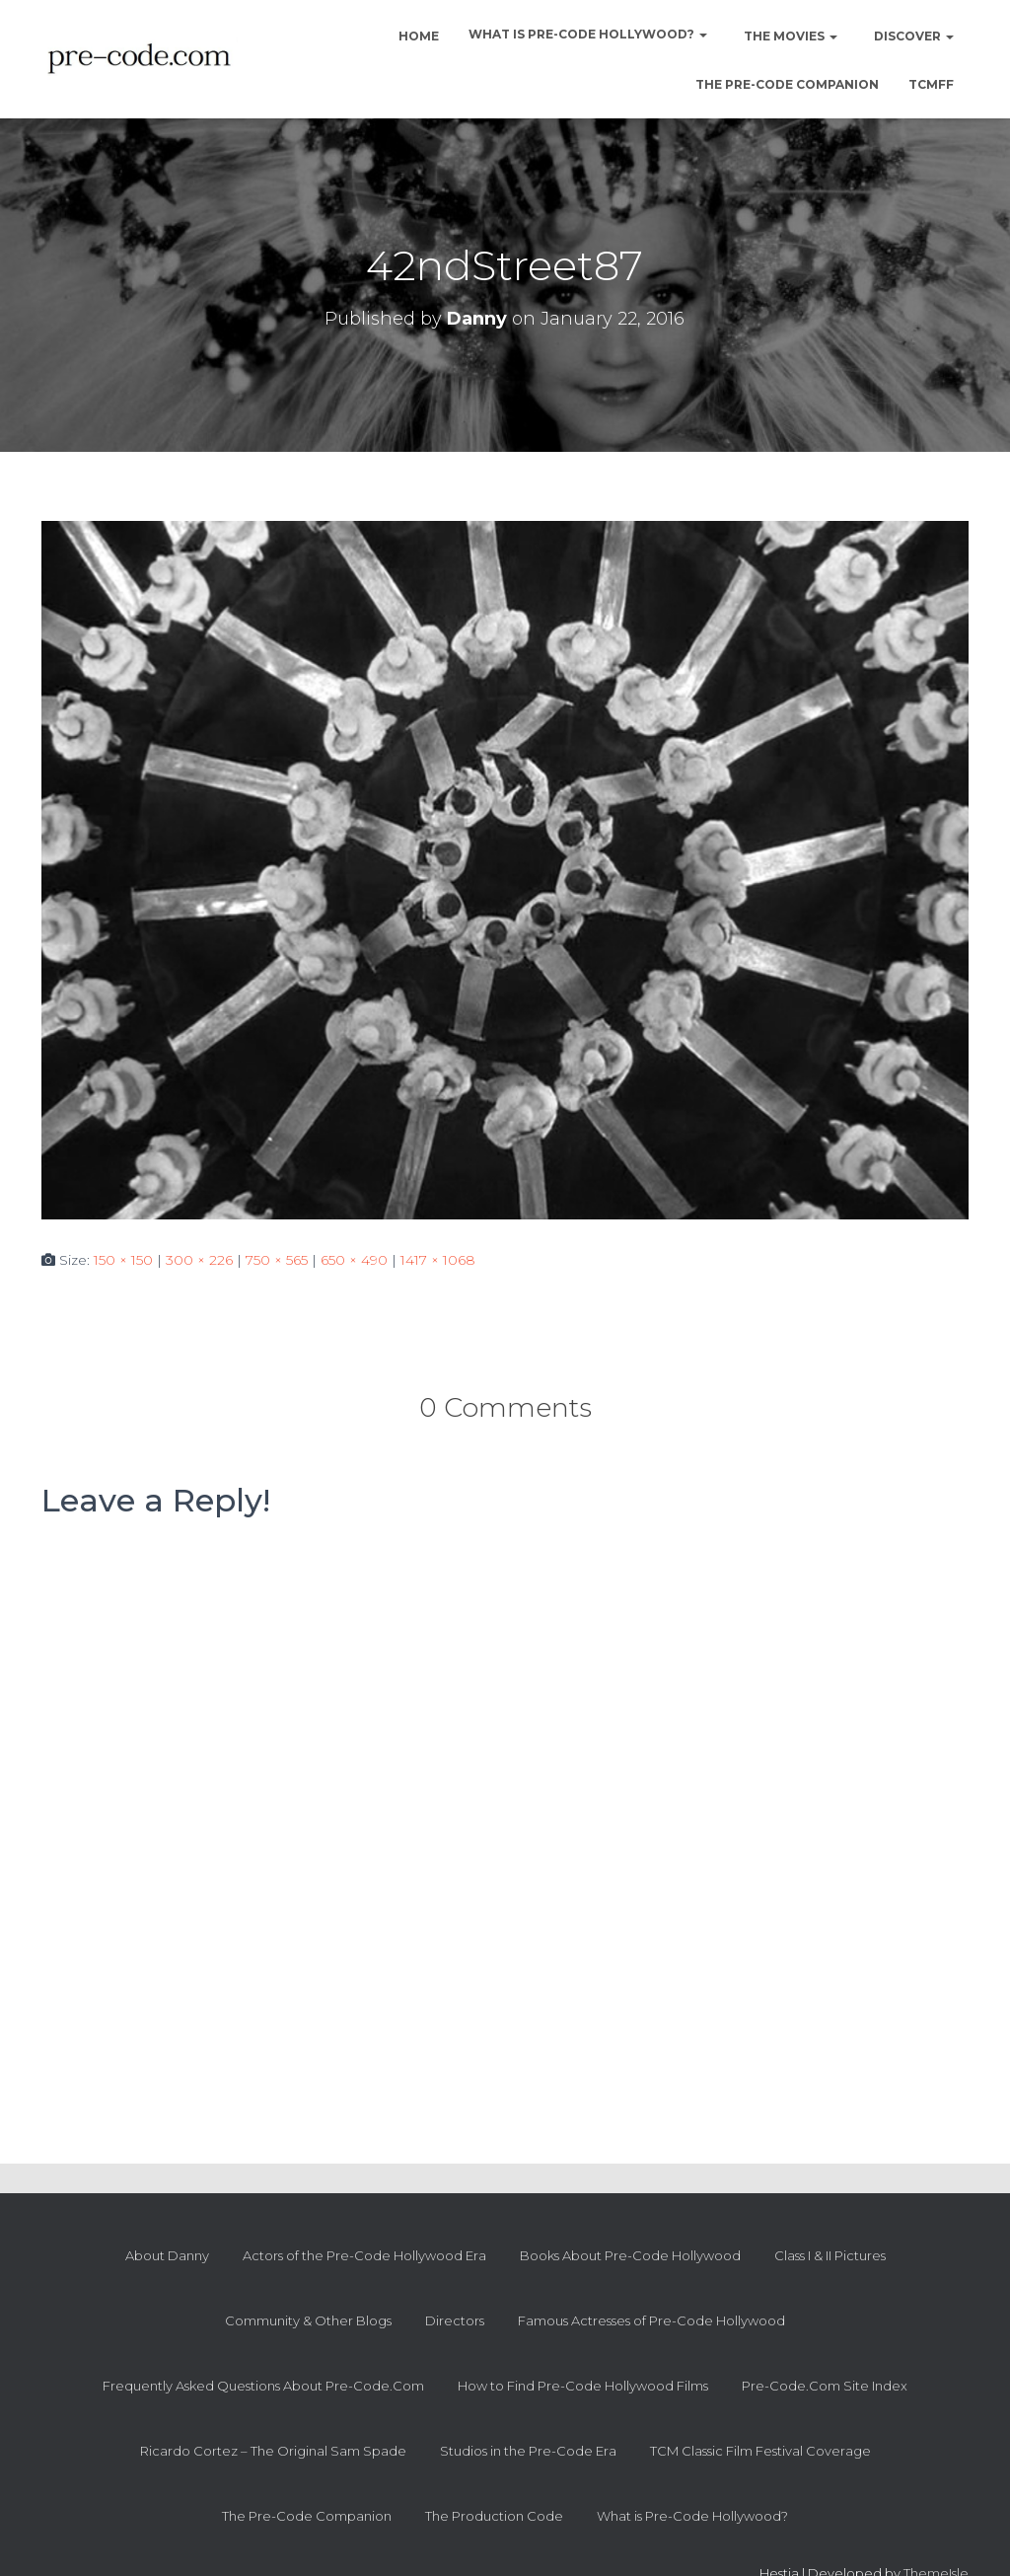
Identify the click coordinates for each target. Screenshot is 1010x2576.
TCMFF (931, 84)
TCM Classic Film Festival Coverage (760, 2451)
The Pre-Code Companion (787, 84)
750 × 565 (277, 1260)
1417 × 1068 (437, 1260)
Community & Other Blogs (308, 2320)
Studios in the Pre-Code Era (528, 2451)
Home (417, 36)
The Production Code (494, 2516)
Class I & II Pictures (830, 2255)
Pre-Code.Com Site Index (824, 2385)
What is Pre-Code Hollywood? (588, 34)
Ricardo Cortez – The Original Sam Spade (273, 2451)
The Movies (789, 36)
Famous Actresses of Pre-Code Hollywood (651, 2320)
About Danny (167, 2255)
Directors (454, 2320)
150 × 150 (123, 1260)
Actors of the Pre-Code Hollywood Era (364, 2255)
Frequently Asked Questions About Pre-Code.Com (263, 2385)
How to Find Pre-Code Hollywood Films (583, 2385)
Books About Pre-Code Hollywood (630, 2255)
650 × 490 (354, 1260)
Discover (912, 36)
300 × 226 (199, 1260)
